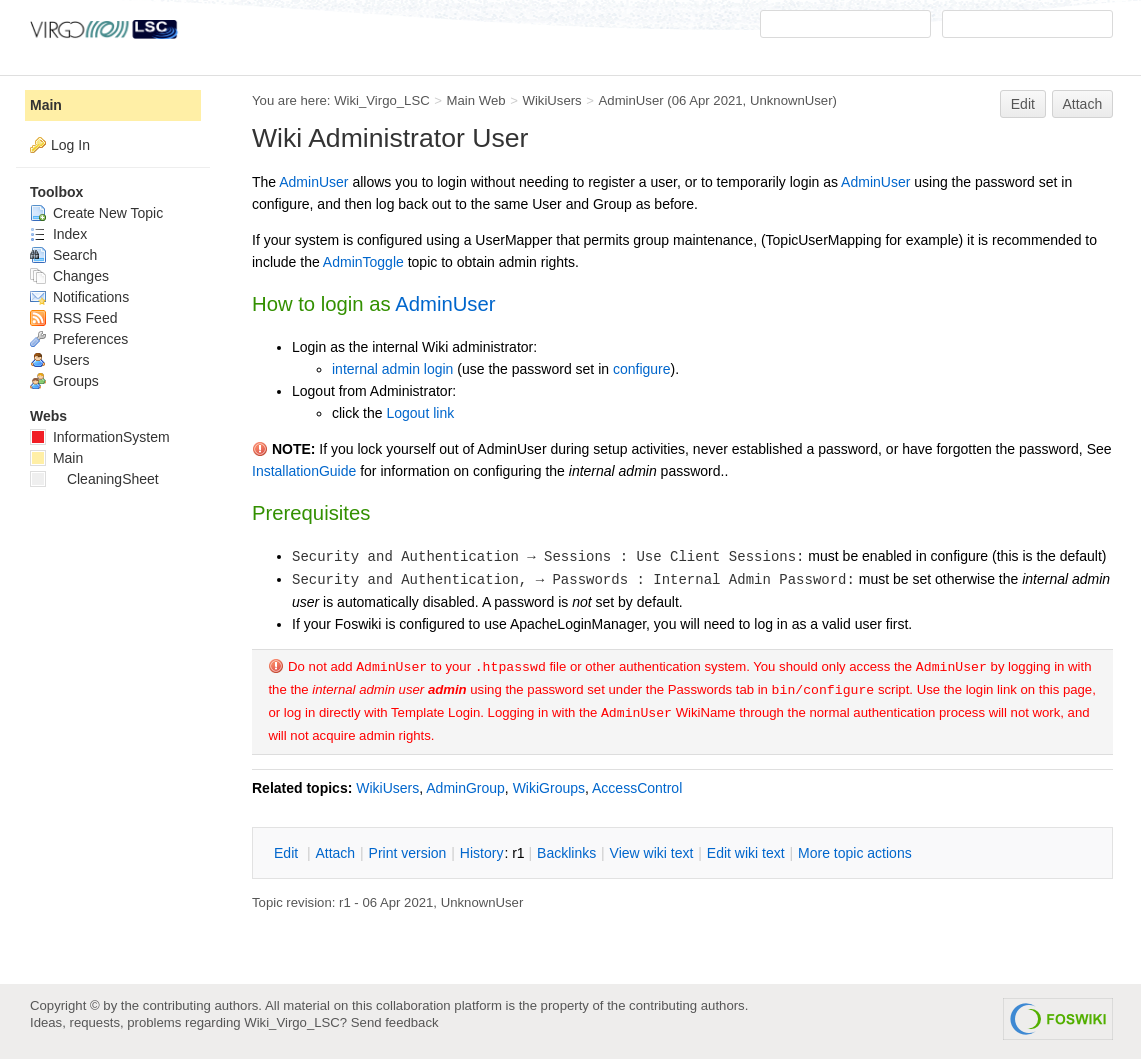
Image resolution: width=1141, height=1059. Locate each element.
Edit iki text (746, 853)
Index (58, 234)
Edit (1023, 104)
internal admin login (392, 369)
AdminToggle (363, 262)
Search (63, 255)
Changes (69, 276)
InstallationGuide (304, 471)
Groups (64, 381)
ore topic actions (855, 853)
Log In (70, 145)
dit (288, 853)
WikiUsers (551, 100)
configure (642, 369)
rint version (408, 853)
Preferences (79, 339)
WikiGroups (549, 788)
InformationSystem (100, 437)
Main (46, 105)
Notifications (79, 297)
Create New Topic (96, 213)
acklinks (566, 853)
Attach (1083, 104)
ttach (335, 853)
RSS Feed (73, 318)
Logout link (420, 413)
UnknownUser (791, 100)
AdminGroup (465, 788)
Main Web (476, 100)
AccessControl (637, 788)
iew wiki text (652, 853)
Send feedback (395, 1022)
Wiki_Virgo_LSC (382, 100)
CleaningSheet (94, 479)
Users (59, 360)
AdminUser (631, 100)
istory (482, 853)
